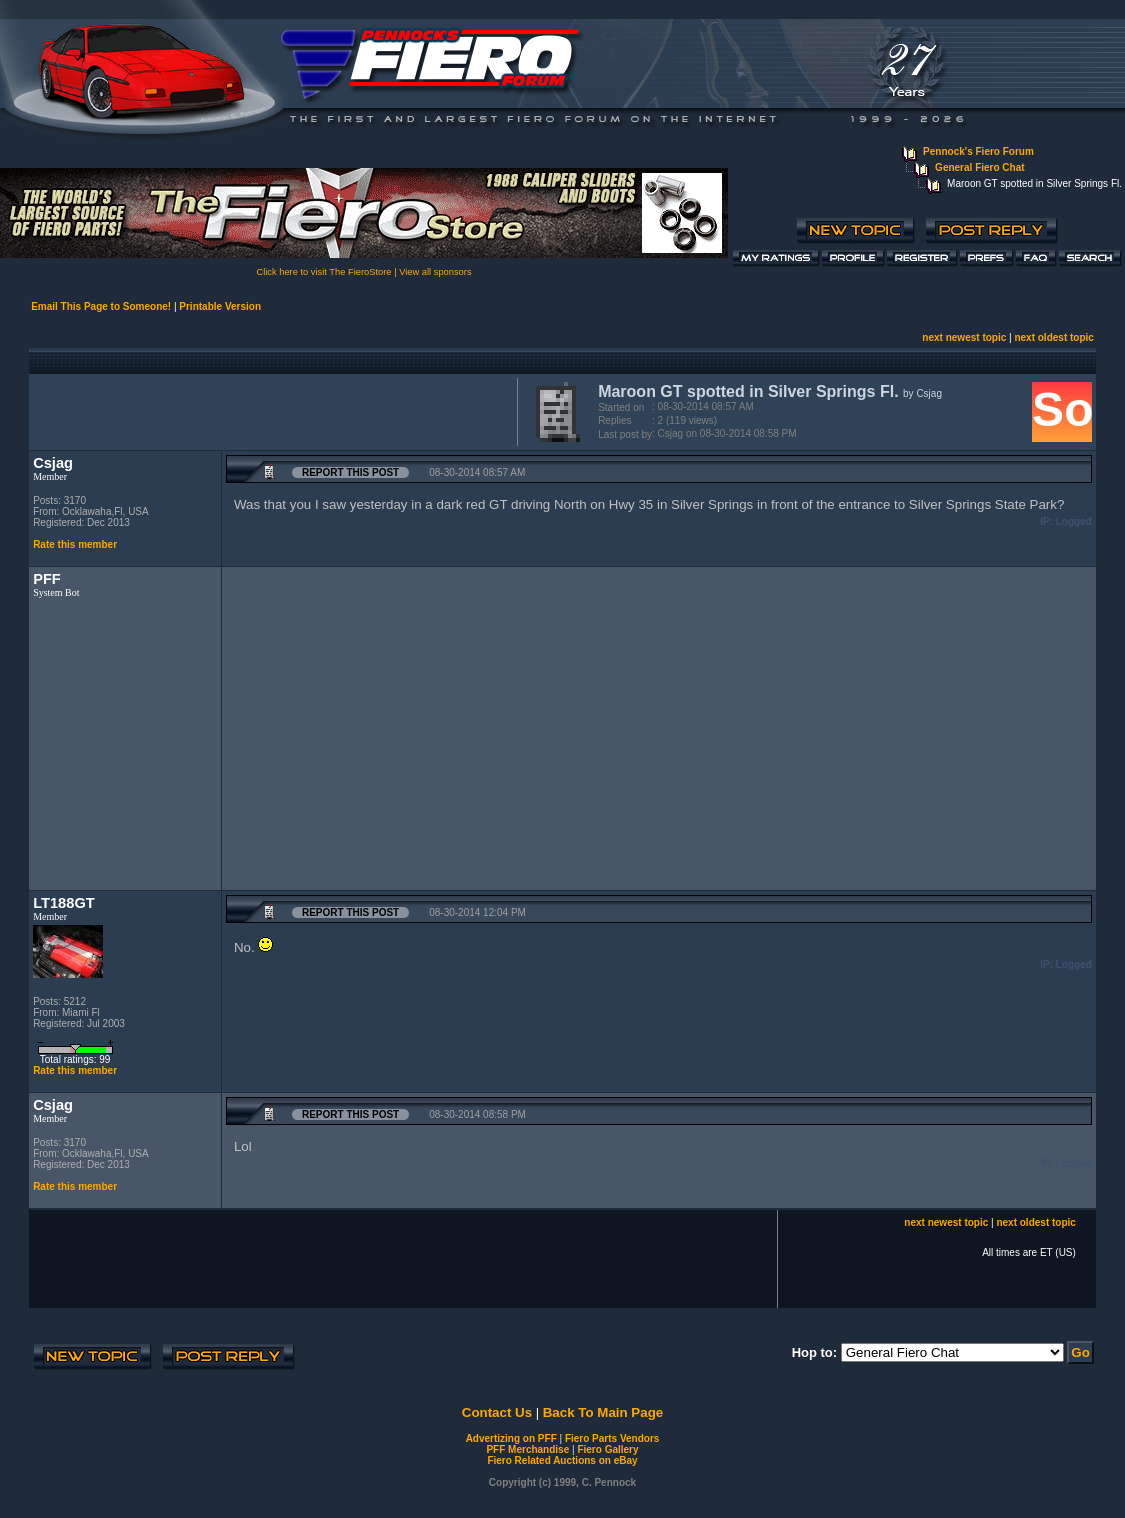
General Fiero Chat (979, 167)
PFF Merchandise (527, 1449)
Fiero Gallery (607, 1449)
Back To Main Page (603, 1412)
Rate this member (75, 544)
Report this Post (350, 472)
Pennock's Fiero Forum (978, 151)
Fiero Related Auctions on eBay (562, 1460)
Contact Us (497, 1412)
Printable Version (220, 306)
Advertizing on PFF (511, 1438)
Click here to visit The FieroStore (323, 272)
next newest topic (964, 337)
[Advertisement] (269, 410)
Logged (1074, 521)
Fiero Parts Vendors (612, 1438)
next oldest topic (1053, 337)
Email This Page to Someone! (101, 306)
